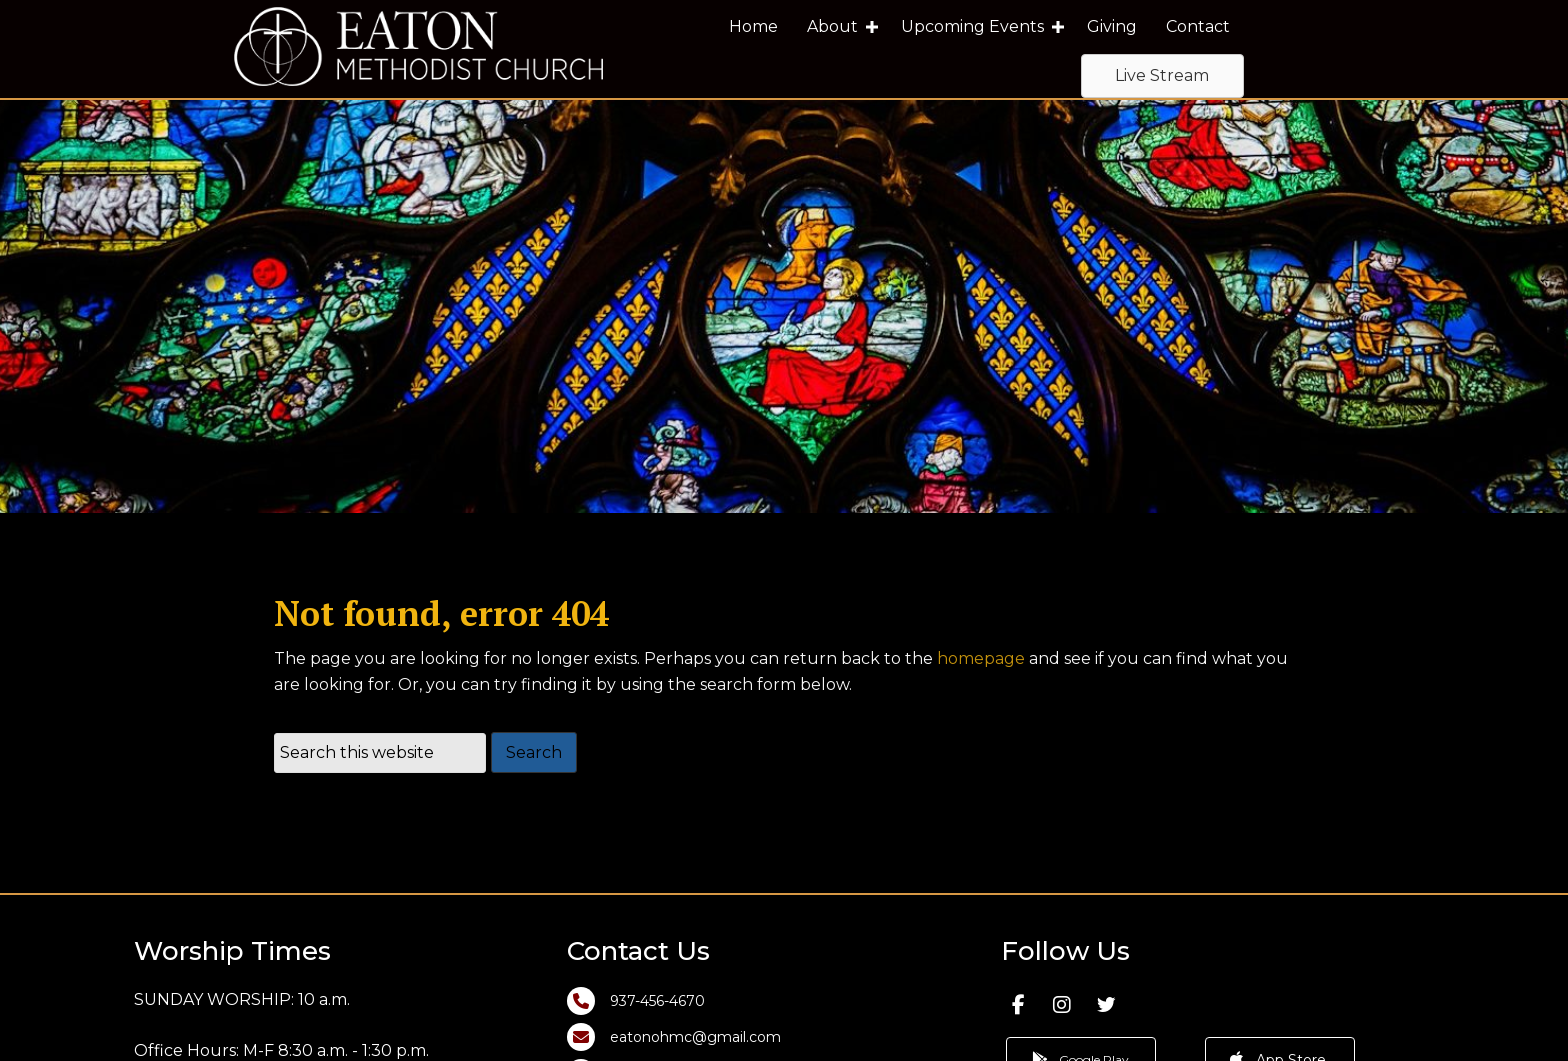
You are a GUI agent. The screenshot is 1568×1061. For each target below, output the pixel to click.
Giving (1112, 26)
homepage (981, 669)
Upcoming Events (972, 26)
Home (753, 26)
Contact (1198, 26)
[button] (872, 27)
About (832, 26)
